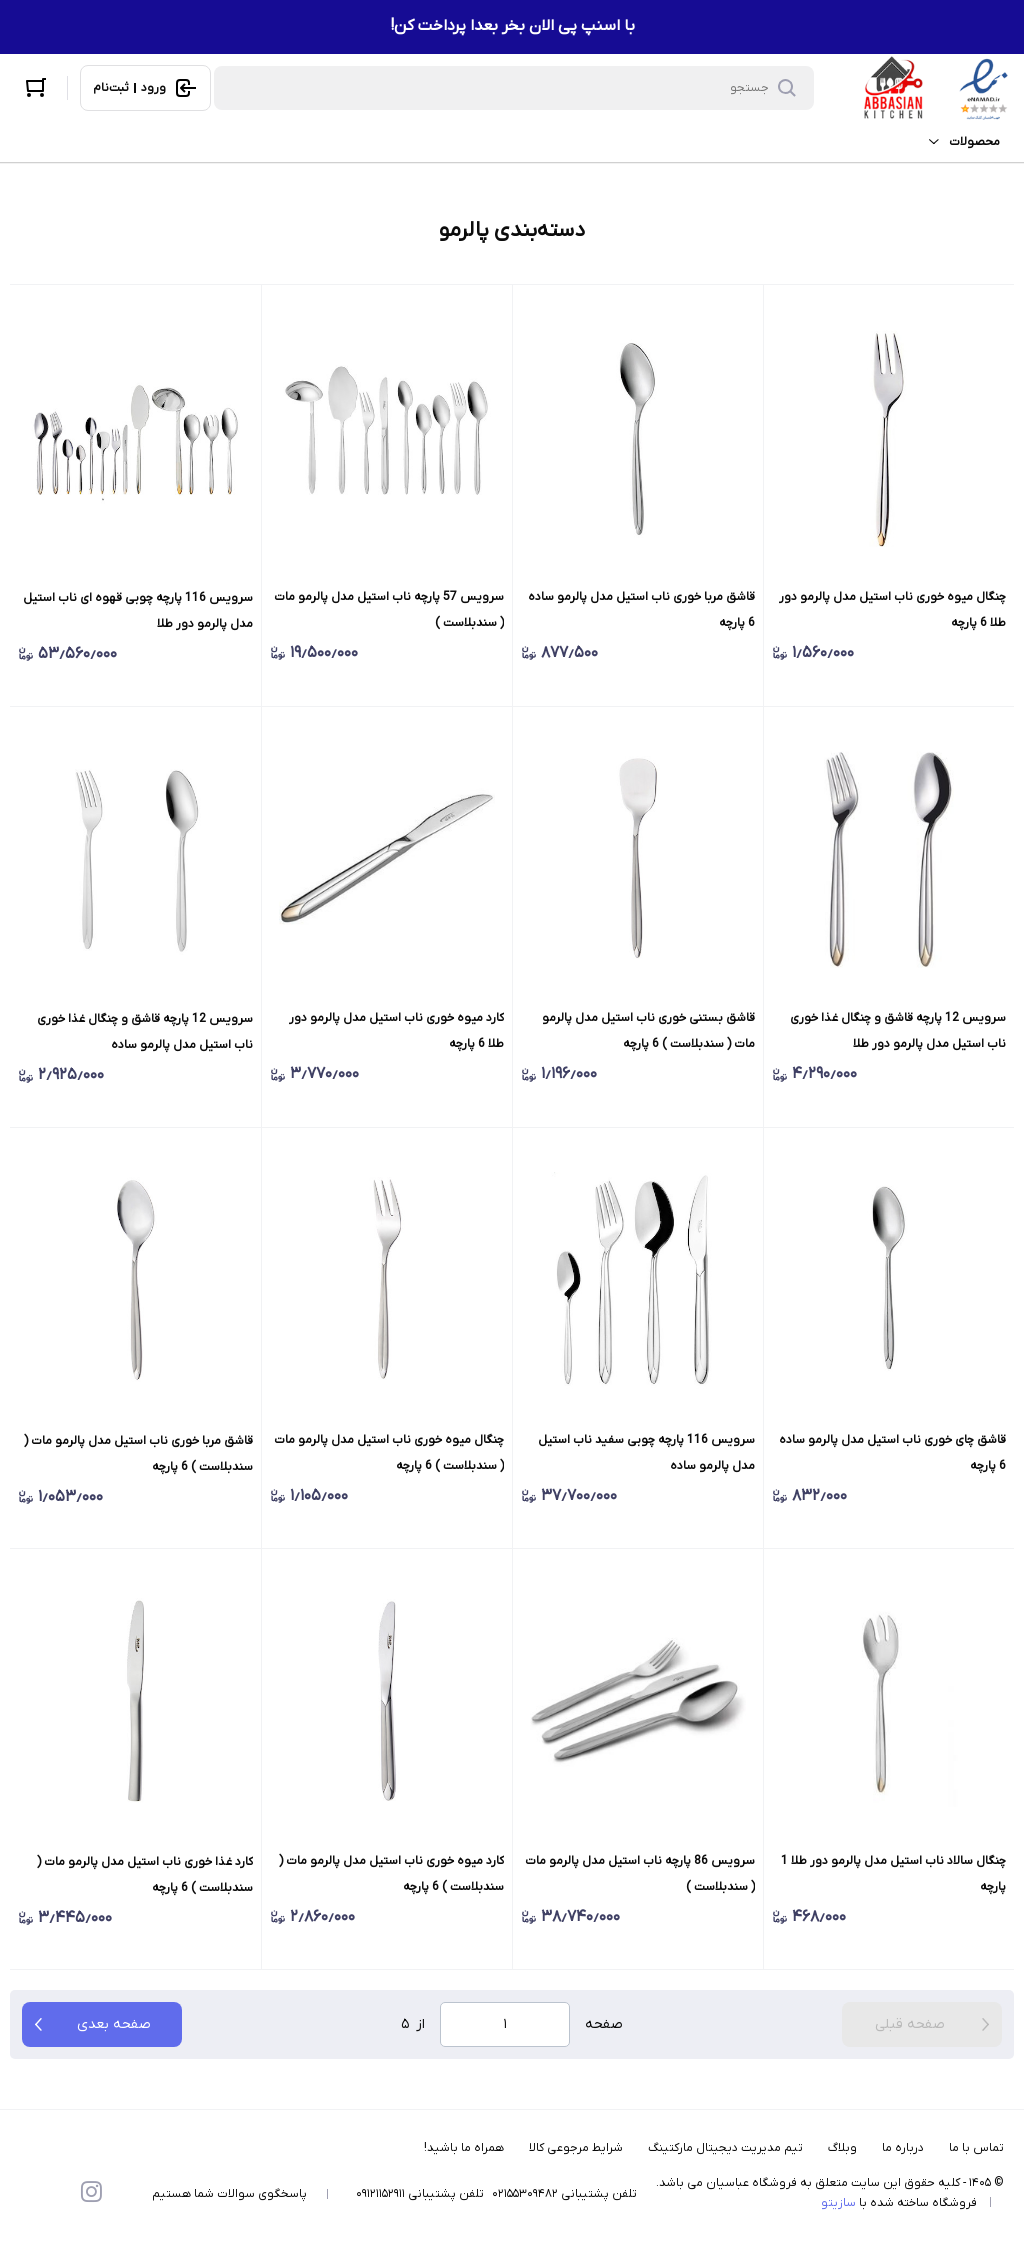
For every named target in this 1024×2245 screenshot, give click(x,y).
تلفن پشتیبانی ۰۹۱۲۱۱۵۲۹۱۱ (420, 2194)
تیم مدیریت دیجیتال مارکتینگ (725, 2148)
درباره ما (903, 2148)
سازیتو (838, 2203)
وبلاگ (842, 2148)
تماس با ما (976, 2148)
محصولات (959, 142)
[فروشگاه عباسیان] (936, 88)
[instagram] (91, 2194)
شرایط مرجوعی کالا (576, 2148)
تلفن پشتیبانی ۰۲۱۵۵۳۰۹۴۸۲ (564, 2194)
